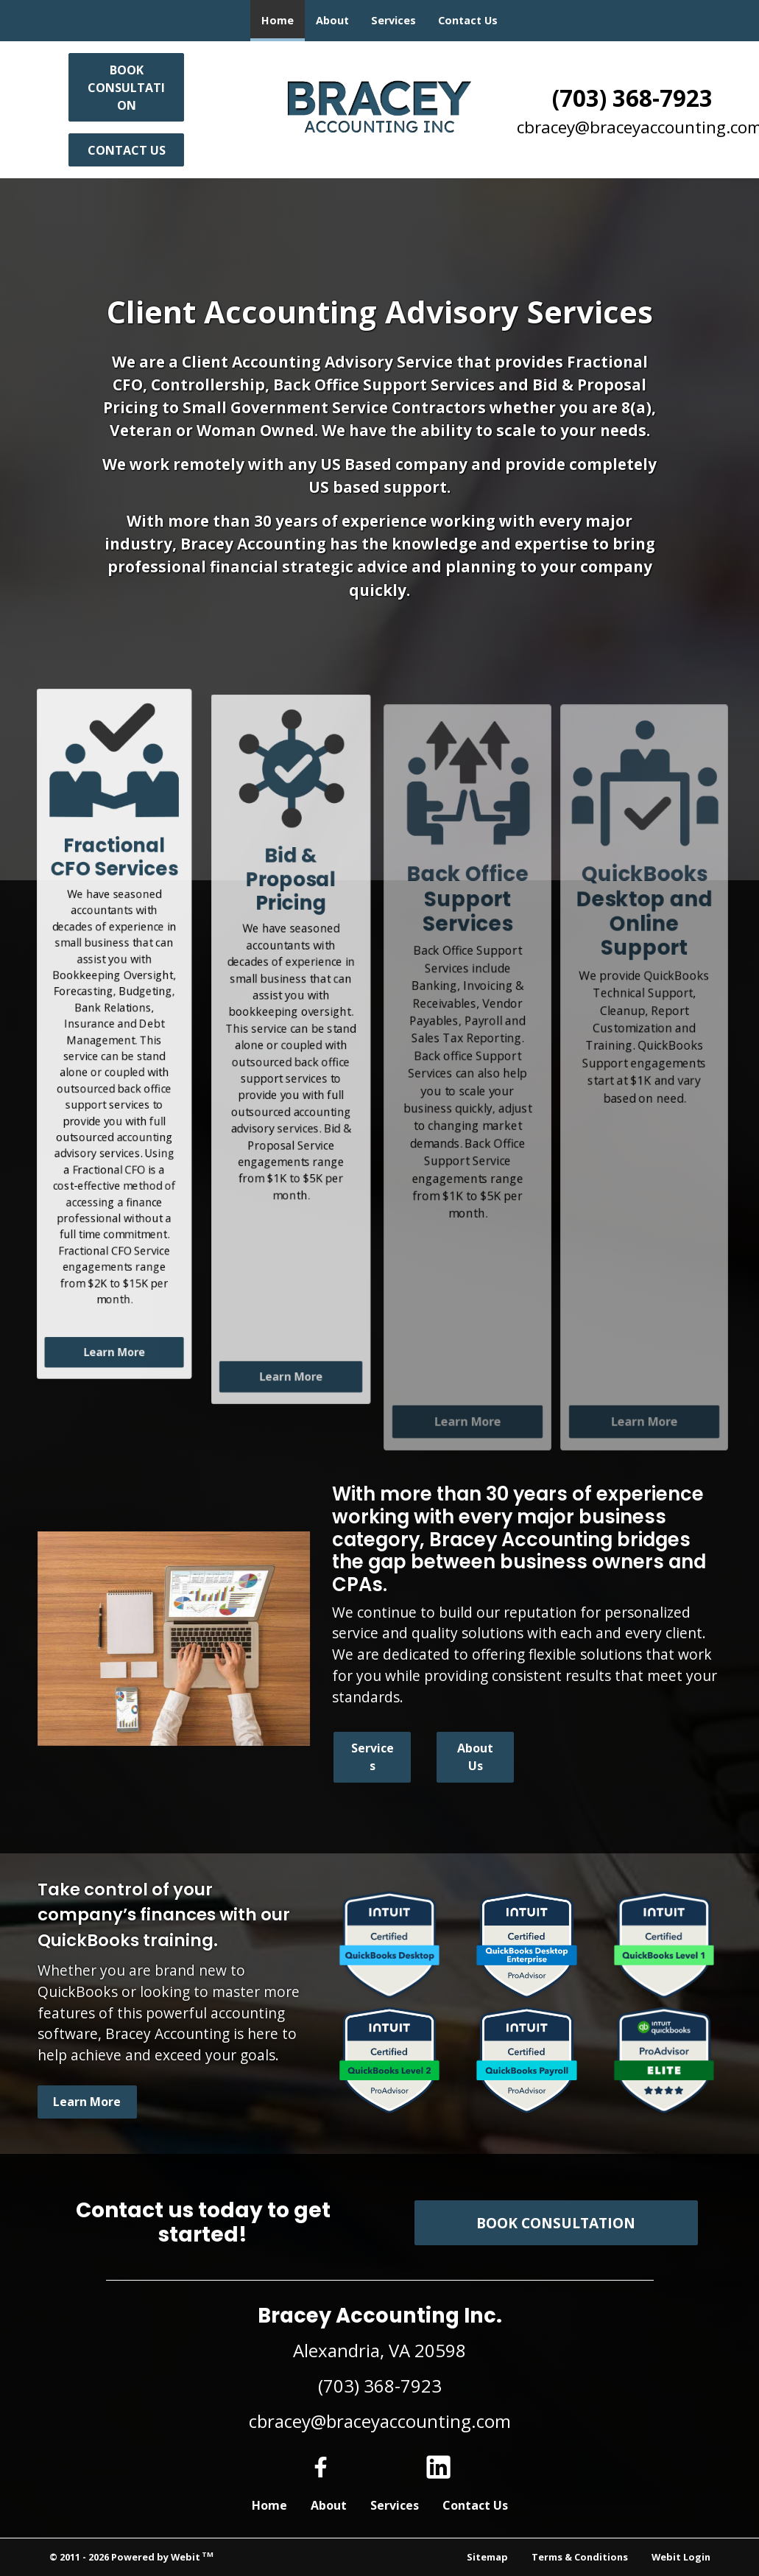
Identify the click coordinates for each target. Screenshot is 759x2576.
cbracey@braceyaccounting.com (380, 2421)
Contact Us (468, 20)
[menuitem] (277, 20)
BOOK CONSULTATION (126, 87)
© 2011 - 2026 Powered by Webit (131, 2556)
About (332, 20)
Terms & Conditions (580, 2556)
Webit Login (681, 2556)
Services (393, 20)
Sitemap (487, 2556)
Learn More (114, 1377)
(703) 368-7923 (632, 97)
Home (283, 16)
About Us (475, 1757)
